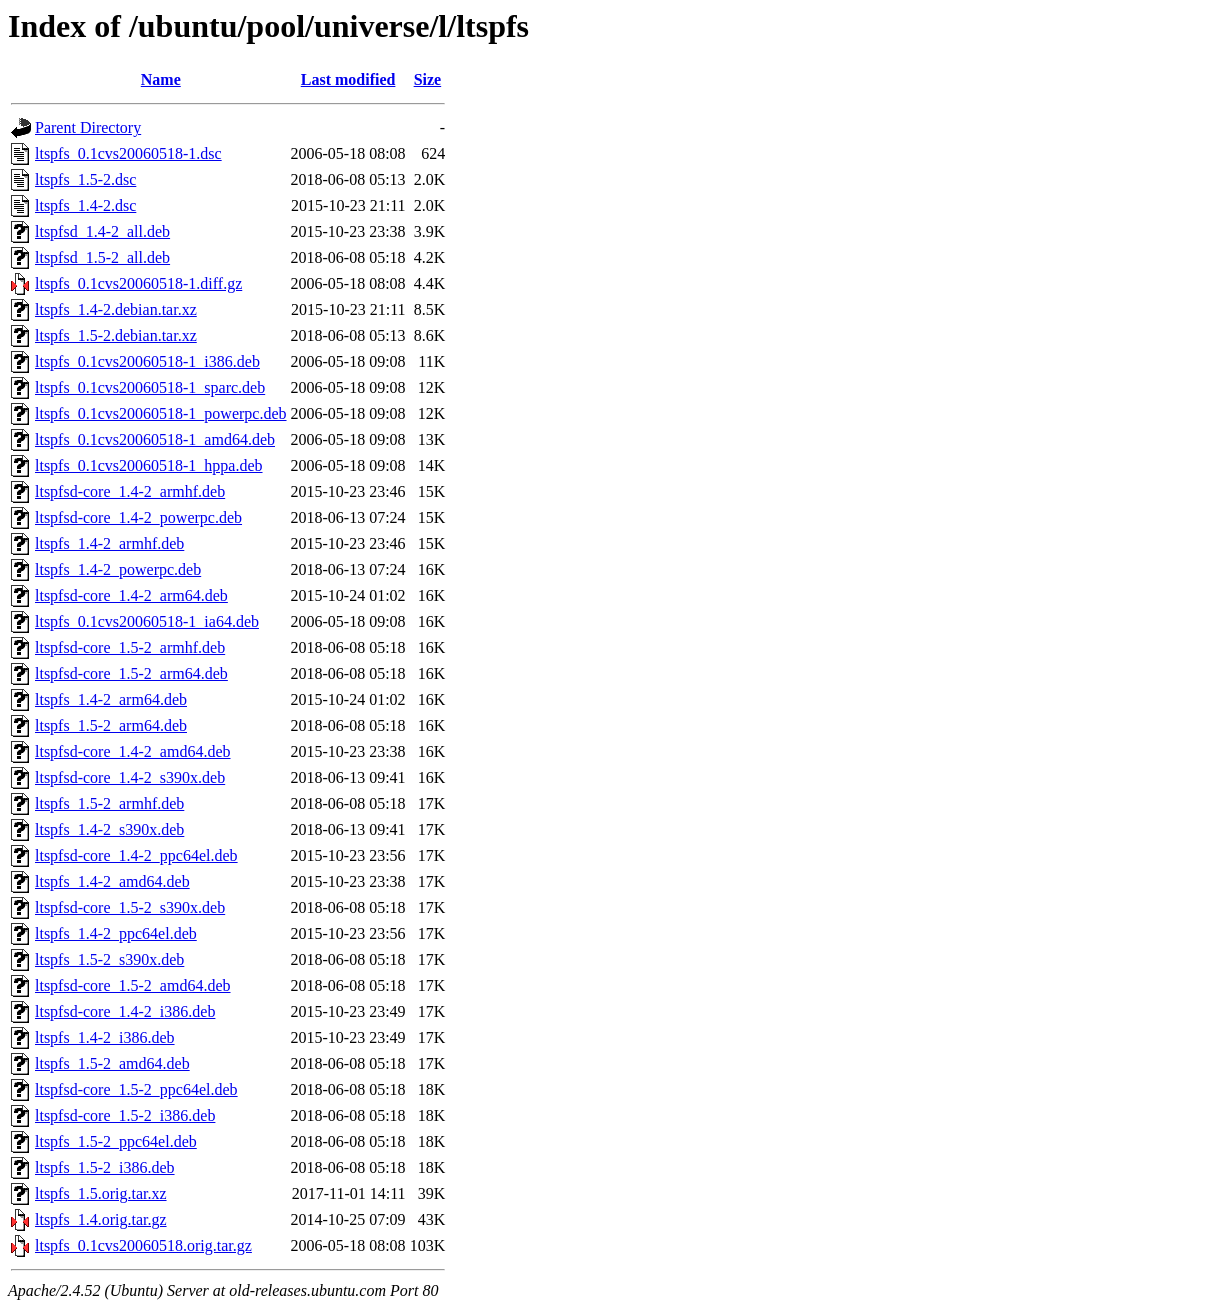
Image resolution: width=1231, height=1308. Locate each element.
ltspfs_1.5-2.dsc (85, 179)
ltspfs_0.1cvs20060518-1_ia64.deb (147, 621)
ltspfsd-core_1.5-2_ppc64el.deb (136, 1089)
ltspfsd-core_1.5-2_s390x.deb (130, 907)
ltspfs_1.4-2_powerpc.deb (118, 569)
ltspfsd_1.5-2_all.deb (102, 257)
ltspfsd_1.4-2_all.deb (102, 231)
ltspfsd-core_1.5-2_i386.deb (125, 1115)
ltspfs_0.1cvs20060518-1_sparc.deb (150, 387)
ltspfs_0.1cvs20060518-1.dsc (128, 153)
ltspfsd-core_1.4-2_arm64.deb (131, 595)
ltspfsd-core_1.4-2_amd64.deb (133, 751)
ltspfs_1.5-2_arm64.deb (111, 725)
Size (428, 79)
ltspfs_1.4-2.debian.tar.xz (116, 309)
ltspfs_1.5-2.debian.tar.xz (116, 335)
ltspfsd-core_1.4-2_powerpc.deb (138, 517)
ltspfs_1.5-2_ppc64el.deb (116, 1141)
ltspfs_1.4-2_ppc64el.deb (116, 933)
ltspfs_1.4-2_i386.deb (105, 1037)
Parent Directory (88, 127)
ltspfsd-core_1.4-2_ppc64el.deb (136, 855)
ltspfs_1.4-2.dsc (85, 205)
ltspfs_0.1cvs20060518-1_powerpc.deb (161, 413)
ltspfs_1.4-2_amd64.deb (112, 881)
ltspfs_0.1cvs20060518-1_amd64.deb (155, 439)
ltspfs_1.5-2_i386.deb (105, 1167)
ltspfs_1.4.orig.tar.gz (101, 1219)
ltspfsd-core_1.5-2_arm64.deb (131, 673)
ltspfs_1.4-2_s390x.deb (109, 829)
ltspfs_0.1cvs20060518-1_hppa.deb (149, 465)
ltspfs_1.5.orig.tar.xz (101, 1193)
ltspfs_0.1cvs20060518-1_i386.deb (147, 361)
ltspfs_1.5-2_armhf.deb (109, 803)
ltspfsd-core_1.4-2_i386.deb (125, 1011)
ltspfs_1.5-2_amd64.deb (112, 1063)
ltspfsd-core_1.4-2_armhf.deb (130, 491)
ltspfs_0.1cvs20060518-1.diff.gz (138, 283)
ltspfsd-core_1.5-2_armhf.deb (130, 647)
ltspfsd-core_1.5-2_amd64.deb (133, 985)
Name (161, 79)
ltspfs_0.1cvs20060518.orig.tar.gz (143, 1245)
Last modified (348, 79)
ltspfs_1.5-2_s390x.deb (109, 959)
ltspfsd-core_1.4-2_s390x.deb (130, 777)
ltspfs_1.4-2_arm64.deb (111, 699)
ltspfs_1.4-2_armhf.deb (109, 543)
